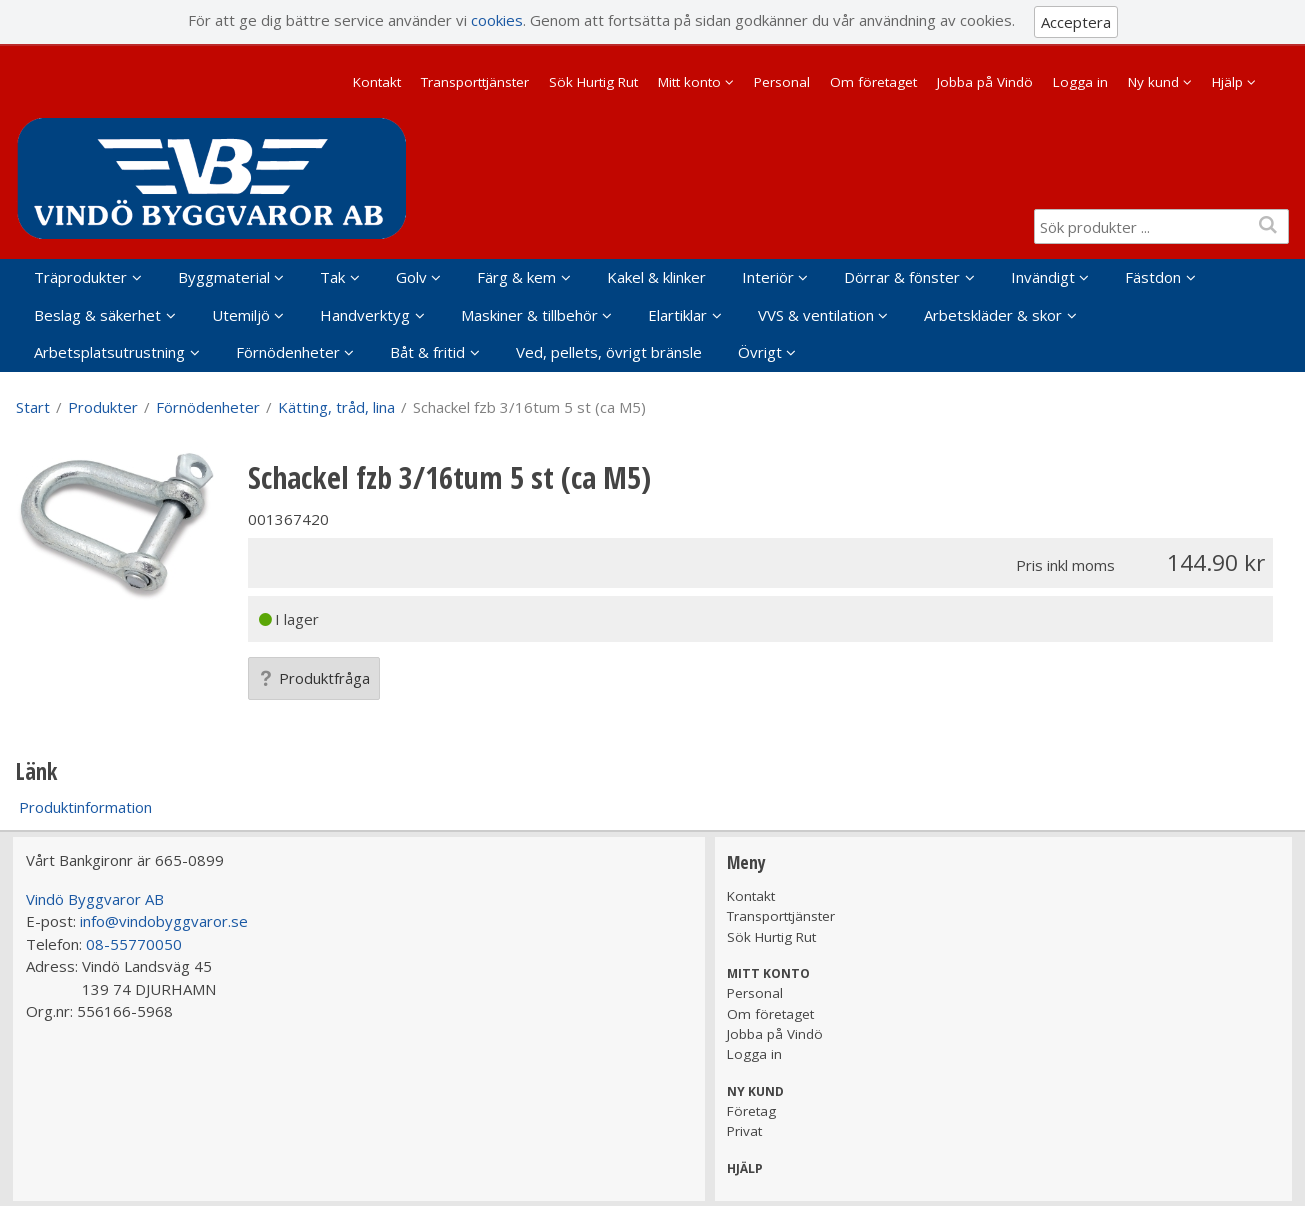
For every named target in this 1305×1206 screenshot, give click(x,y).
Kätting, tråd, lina (336, 407)
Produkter (103, 407)
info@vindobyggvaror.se (164, 921)
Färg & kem (516, 277)
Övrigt (760, 352)
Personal (782, 82)
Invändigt (1043, 277)
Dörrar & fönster (902, 277)
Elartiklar (677, 315)
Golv (411, 277)
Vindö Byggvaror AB (95, 899)
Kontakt (377, 82)
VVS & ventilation (816, 315)
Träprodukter (80, 277)
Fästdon (1153, 277)
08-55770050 (134, 944)
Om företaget (873, 82)
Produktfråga (314, 678)
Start (33, 407)
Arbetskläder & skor (993, 315)
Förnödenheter (288, 352)
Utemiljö (241, 315)
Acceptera (1076, 22)
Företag (751, 1111)
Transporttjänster (475, 82)
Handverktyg (365, 315)
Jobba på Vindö (985, 82)
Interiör (768, 277)
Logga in (1080, 82)
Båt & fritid (427, 352)
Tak (332, 277)
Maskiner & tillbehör (529, 315)
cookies (497, 20)
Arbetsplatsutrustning (109, 352)
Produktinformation (85, 807)
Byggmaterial (224, 277)
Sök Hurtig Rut (593, 82)
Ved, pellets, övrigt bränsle (609, 352)
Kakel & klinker (656, 277)
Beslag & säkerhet (97, 315)
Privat (744, 1131)
